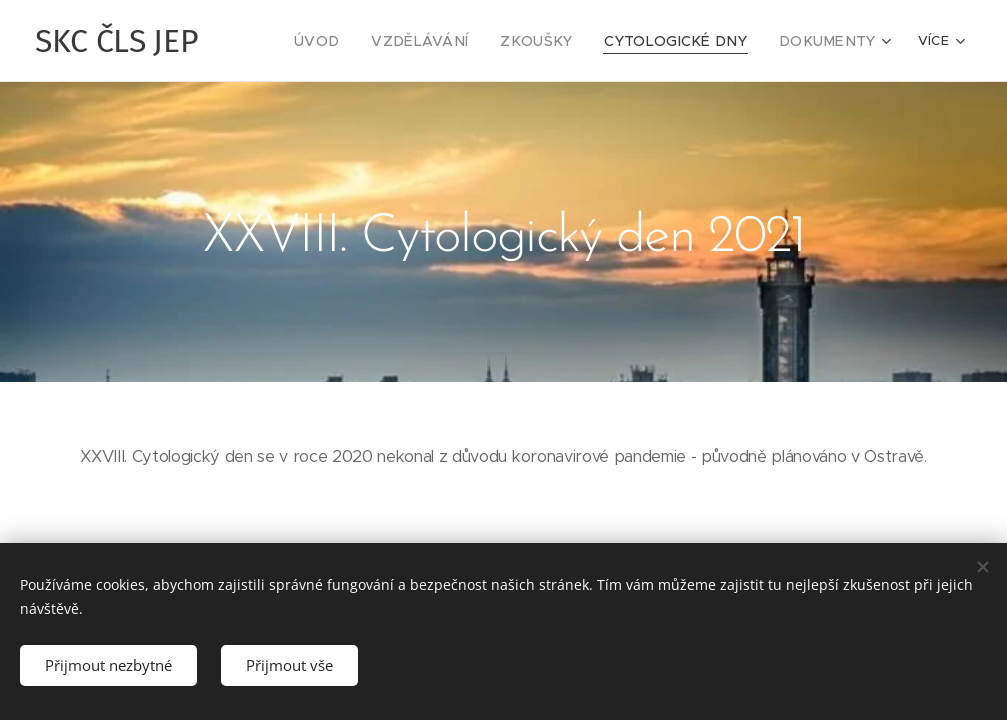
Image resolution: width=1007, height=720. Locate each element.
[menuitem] (364, 41)
